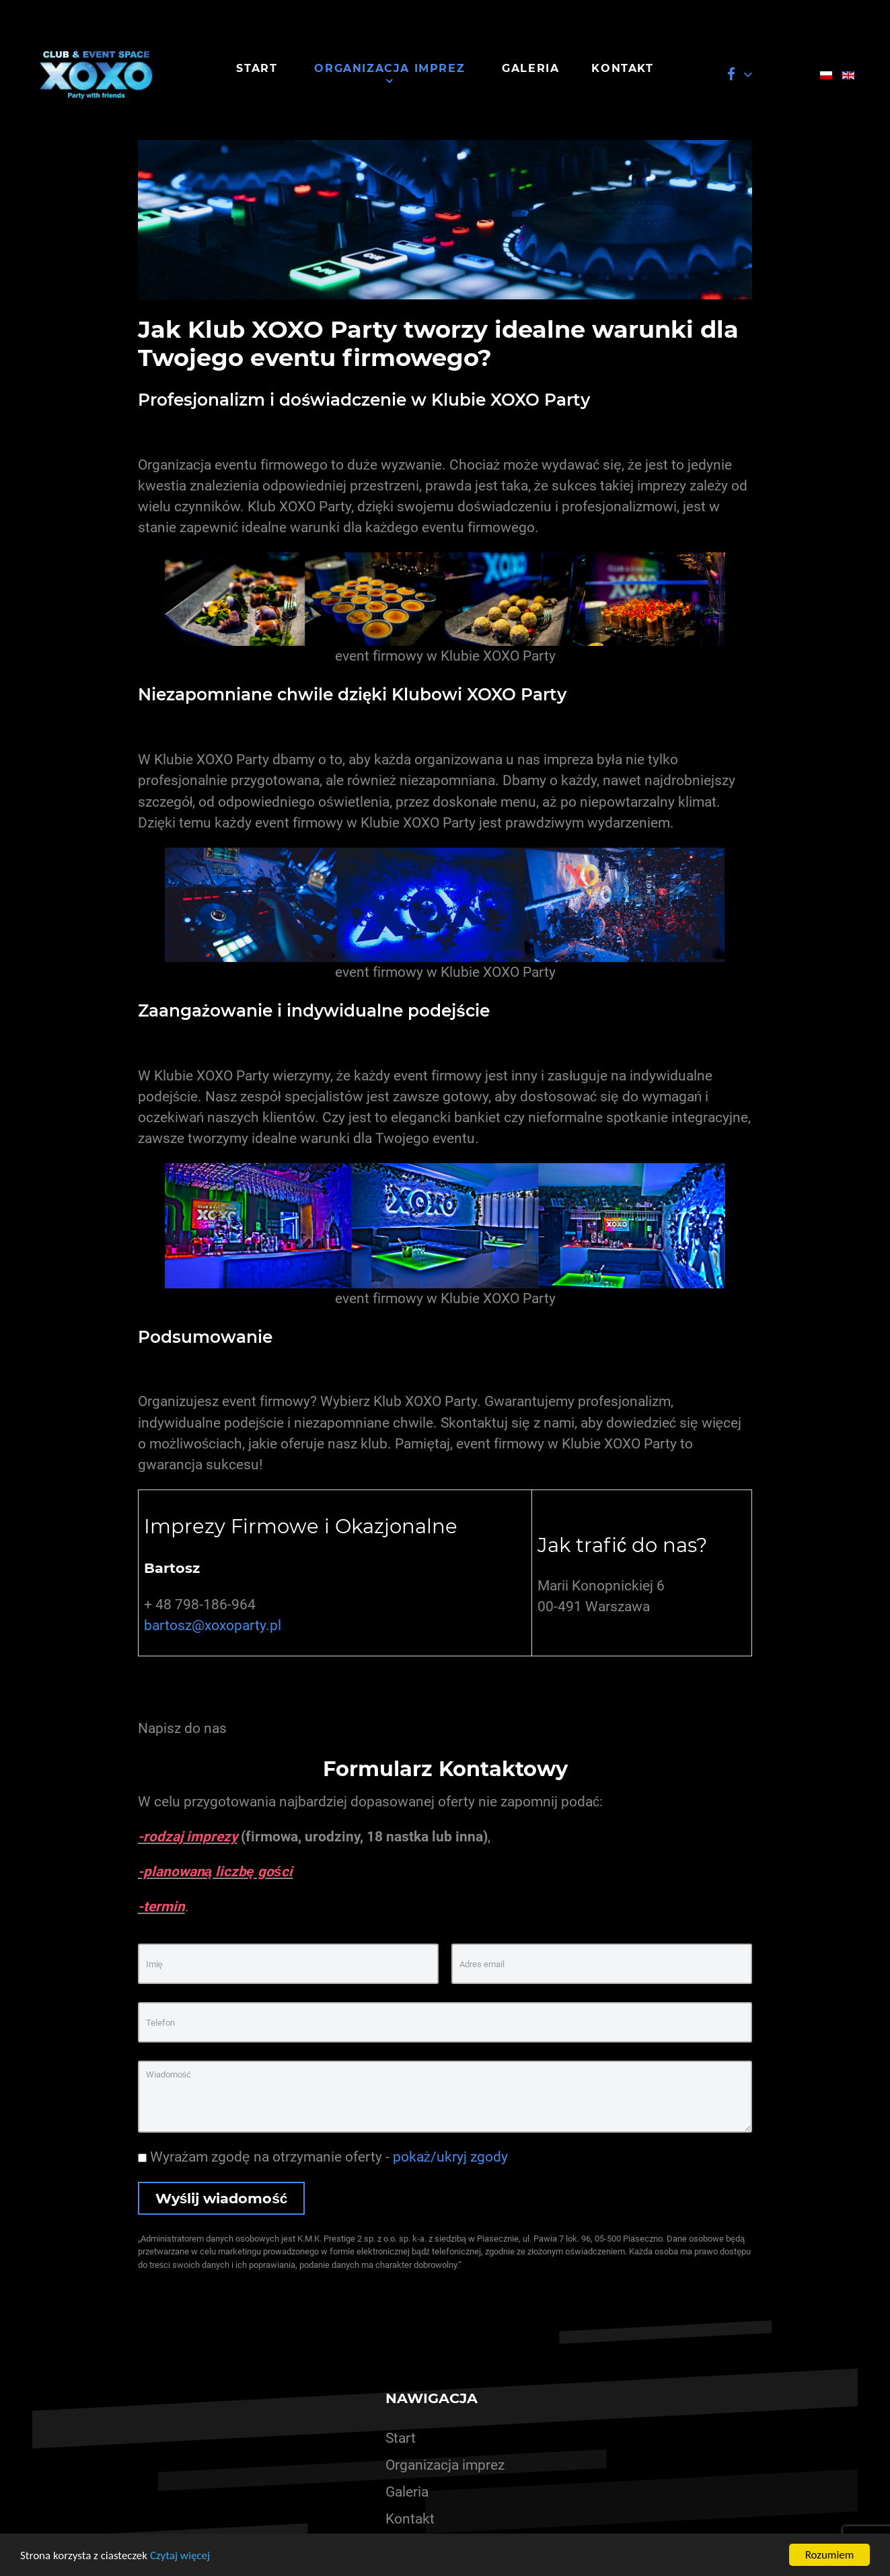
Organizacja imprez (445, 2465)
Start (400, 2438)
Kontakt (410, 2519)
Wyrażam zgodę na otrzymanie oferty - (323, 2157)
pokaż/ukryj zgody (450, 2157)
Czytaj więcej (180, 2555)
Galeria (407, 2492)
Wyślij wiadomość (221, 2198)
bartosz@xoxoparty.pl (212, 1625)
